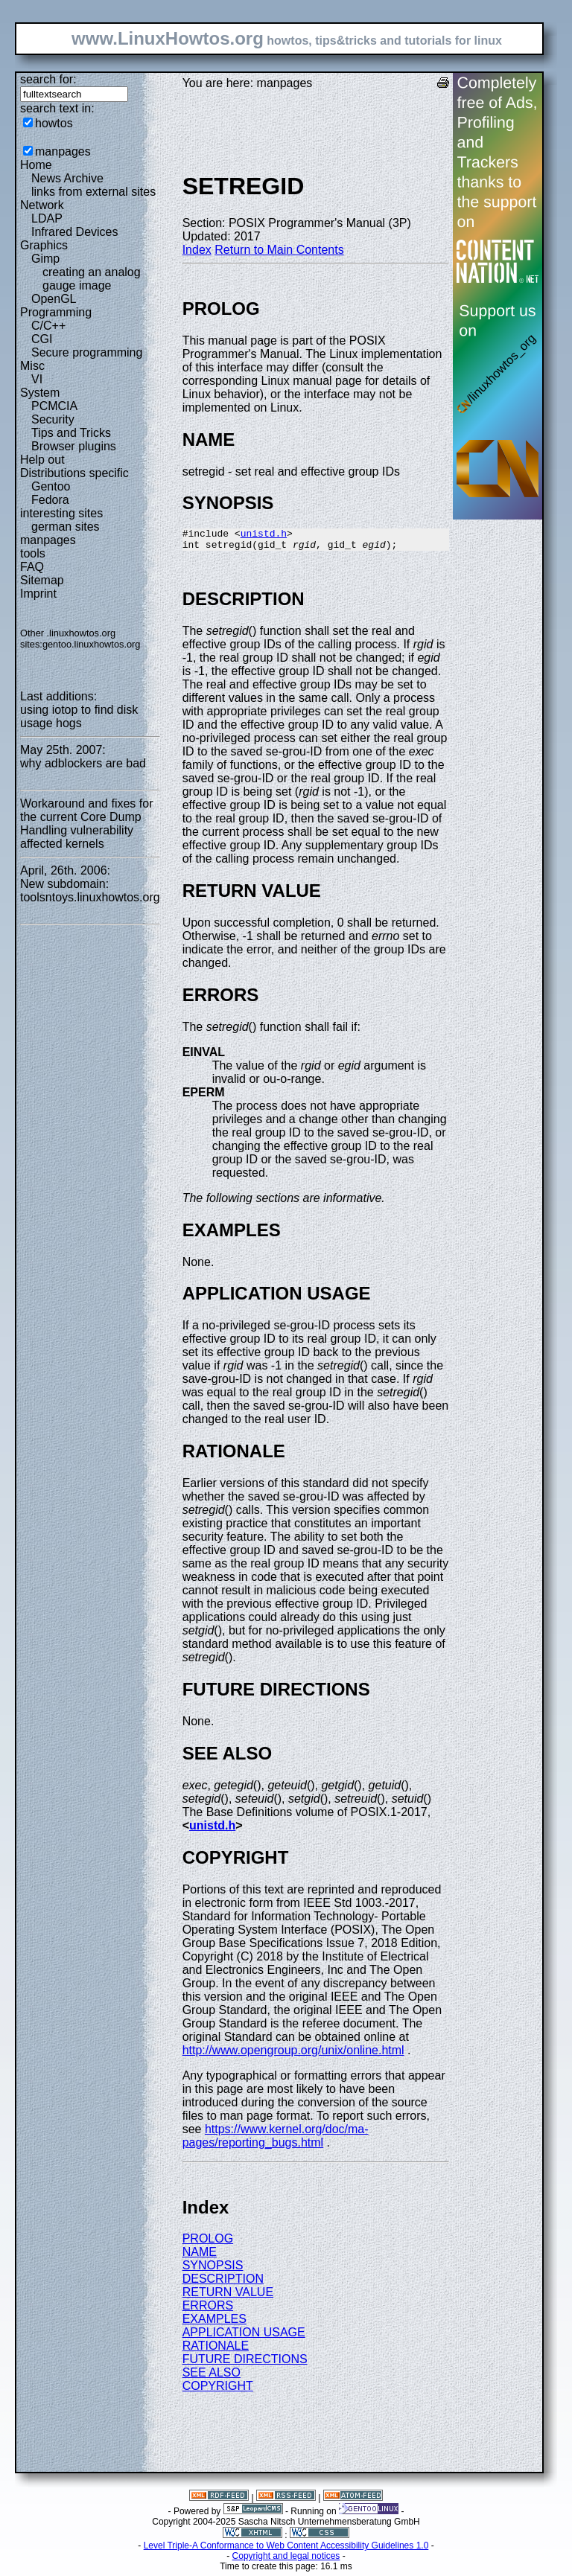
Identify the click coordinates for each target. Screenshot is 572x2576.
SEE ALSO (211, 2377)
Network (42, 205)
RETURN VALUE (227, 2296)
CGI (41, 339)
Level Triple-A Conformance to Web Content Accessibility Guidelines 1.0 (286, 2550)
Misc (32, 365)
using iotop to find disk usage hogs (79, 716)
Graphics (44, 245)
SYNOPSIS (213, 2269)
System (40, 392)
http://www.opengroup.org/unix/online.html (293, 2054)
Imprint (38, 593)
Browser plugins (73, 446)
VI (36, 379)
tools (32, 553)
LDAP (47, 218)
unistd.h (264, 535)
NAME (199, 2256)
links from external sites (93, 191)
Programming (56, 312)
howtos (54, 123)
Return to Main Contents (278, 249)
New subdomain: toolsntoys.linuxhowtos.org (90, 891)
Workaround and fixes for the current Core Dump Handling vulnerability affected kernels (86, 823)
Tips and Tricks (71, 432)
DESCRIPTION (223, 2283)
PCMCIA (54, 406)
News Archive (67, 178)
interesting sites (61, 513)
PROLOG (207, 2243)
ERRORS (207, 2310)
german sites (65, 526)
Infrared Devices (74, 232)
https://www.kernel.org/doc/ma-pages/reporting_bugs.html (275, 2140)
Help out (42, 459)
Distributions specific (74, 473)
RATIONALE (216, 2350)
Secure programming (86, 352)
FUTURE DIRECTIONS (245, 2363)
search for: (48, 79)
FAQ (32, 566)
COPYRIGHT (217, 2390)
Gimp (45, 258)
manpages (63, 151)
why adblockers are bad (83, 763)
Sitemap (42, 580)
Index (197, 249)
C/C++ (48, 325)
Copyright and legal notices (286, 2560)
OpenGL (53, 299)
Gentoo (50, 486)
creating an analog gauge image (91, 279)
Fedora (50, 499)
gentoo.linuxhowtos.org (91, 644)
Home (36, 165)
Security (52, 419)
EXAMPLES (214, 2323)
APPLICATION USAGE (243, 2336)
